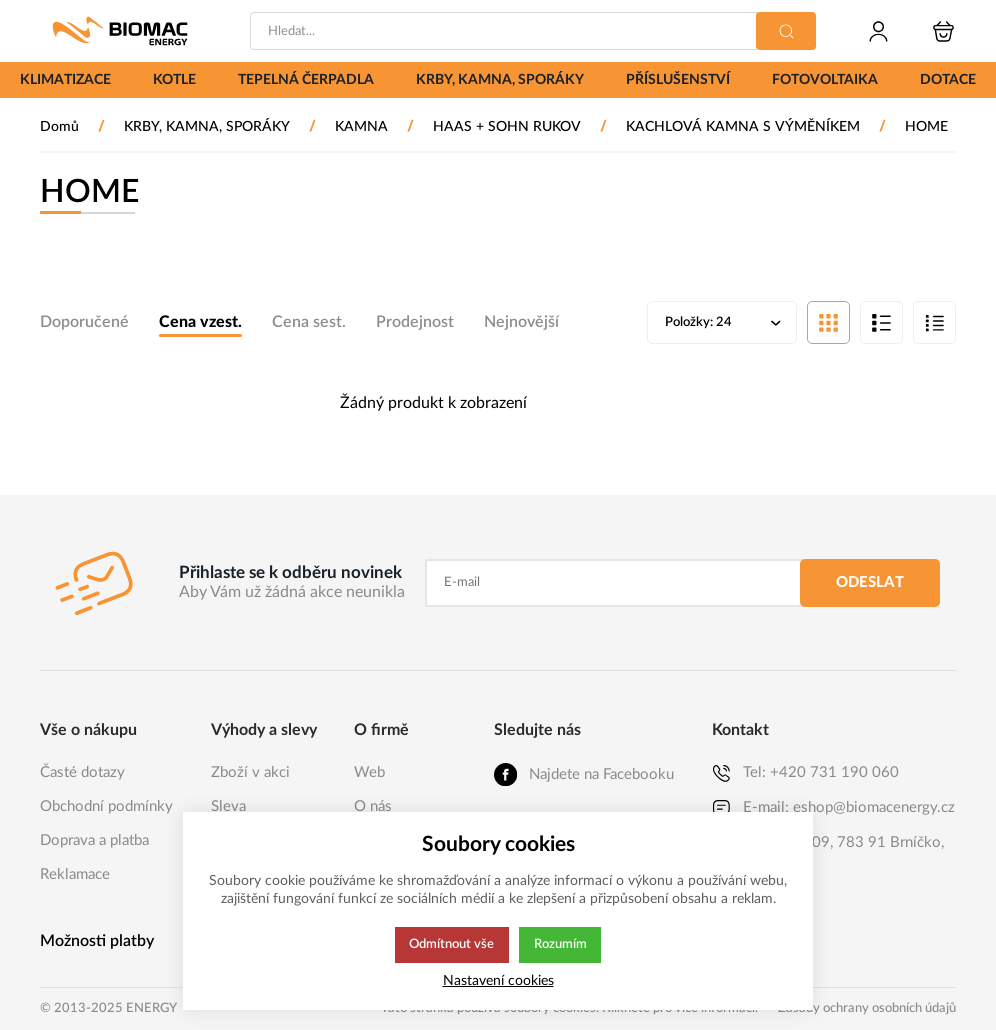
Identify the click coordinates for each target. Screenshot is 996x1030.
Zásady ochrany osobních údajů (867, 1008)
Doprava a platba (94, 840)
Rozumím (561, 945)
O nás (373, 806)
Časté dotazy (82, 772)
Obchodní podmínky (106, 806)
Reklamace (75, 874)
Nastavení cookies (498, 980)
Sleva (228, 806)
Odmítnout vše (451, 945)
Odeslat (870, 582)
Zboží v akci (250, 772)
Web (369, 772)
